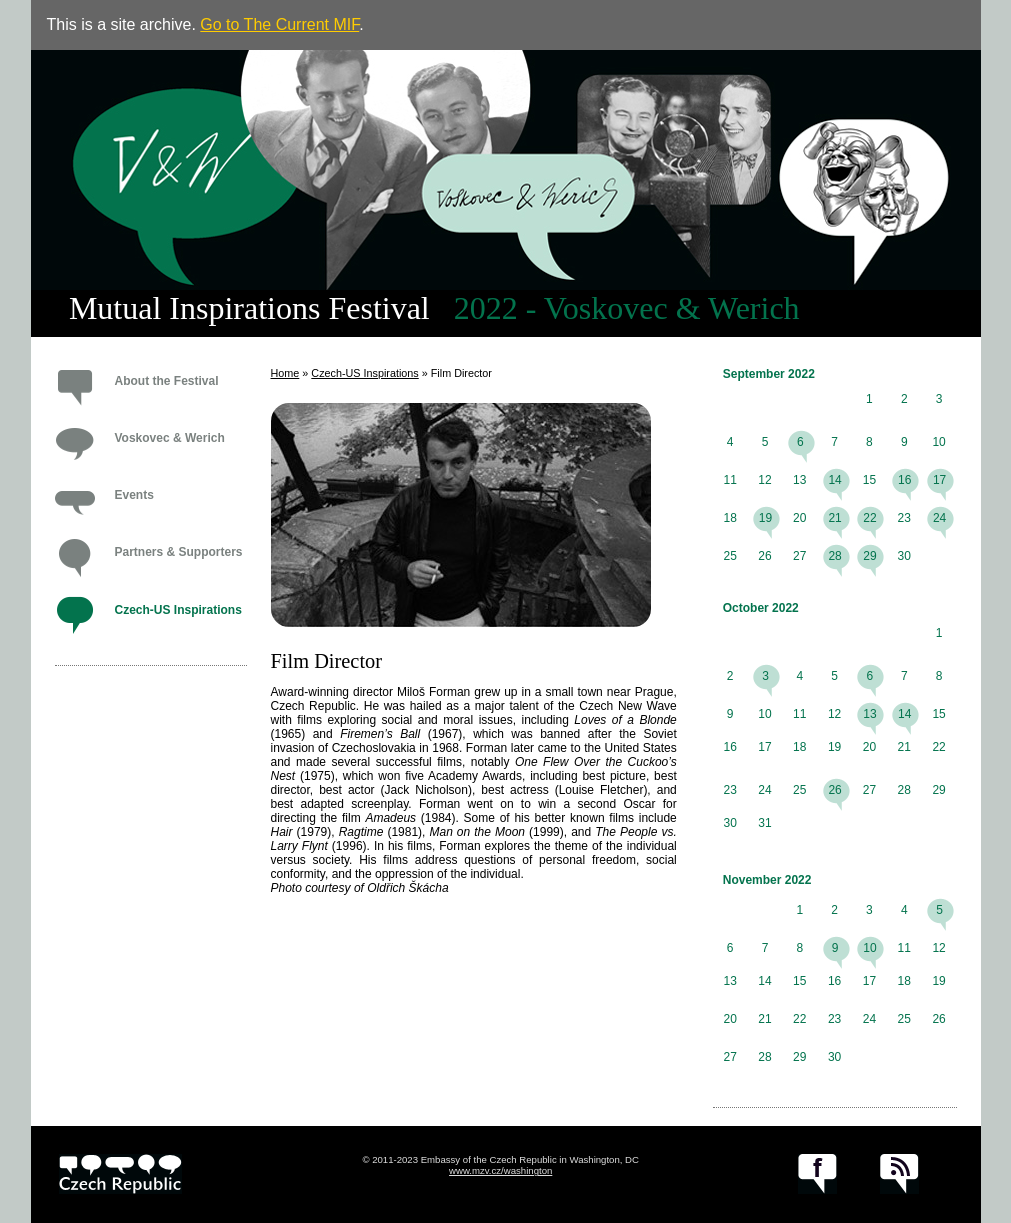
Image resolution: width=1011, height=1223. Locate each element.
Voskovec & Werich (170, 438)
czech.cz (120, 1174)
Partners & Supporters (179, 552)
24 (939, 518)
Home (285, 373)
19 (765, 518)
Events (134, 495)
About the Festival (167, 381)
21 (834, 518)
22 (869, 518)
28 (834, 556)
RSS (899, 1174)
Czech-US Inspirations (178, 610)
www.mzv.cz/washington (500, 1170)
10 (869, 948)
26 (834, 790)
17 (939, 480)
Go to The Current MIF (279, 24)
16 (904, 480)
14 (834, 480)
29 (869, 556)
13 (869, 714)
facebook (817, 1174)
